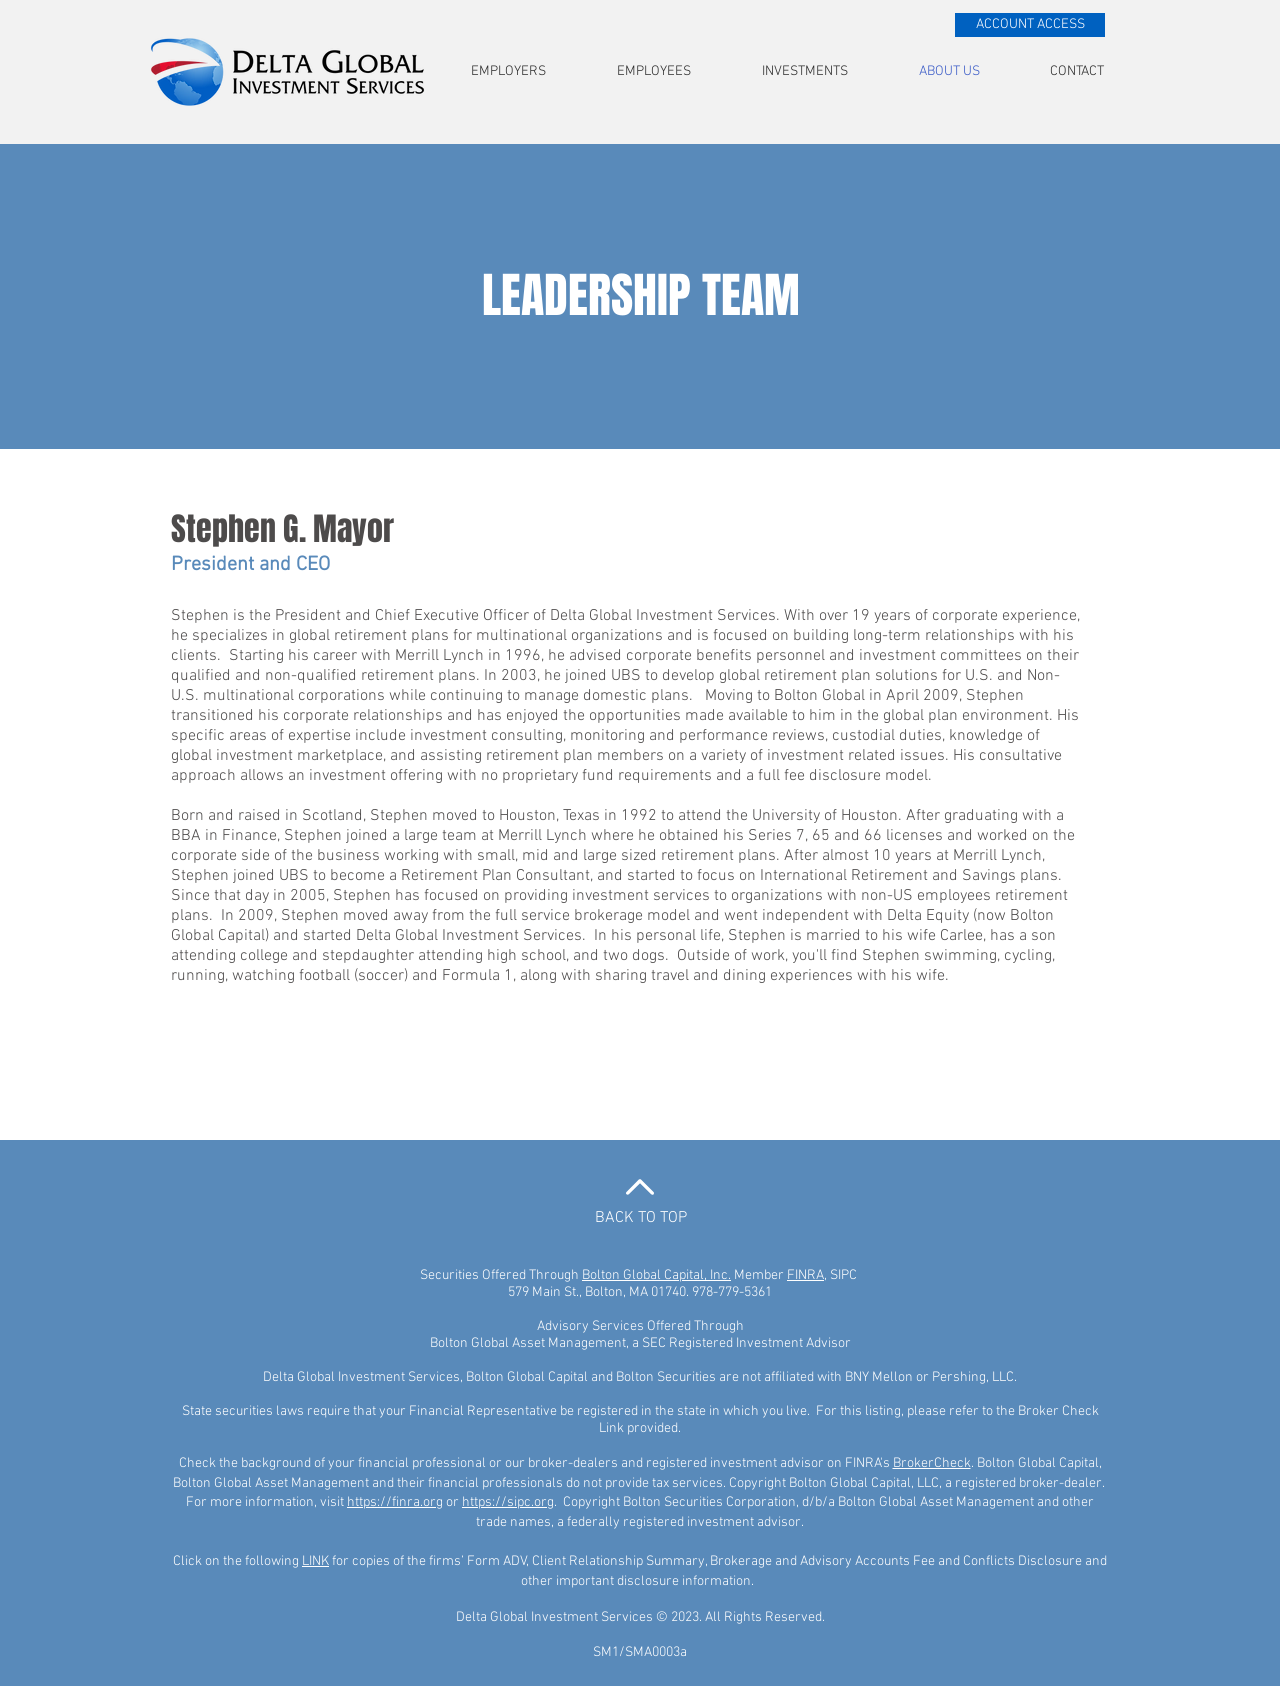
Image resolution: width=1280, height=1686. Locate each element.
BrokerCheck (932, 1463)
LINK (315, 1561)
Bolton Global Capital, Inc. (656, 1275)
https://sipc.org (508, 1502)
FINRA (805, 1275)
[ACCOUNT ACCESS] (1030, 25)
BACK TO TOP (641, 1218)
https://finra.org (395, 1502)
